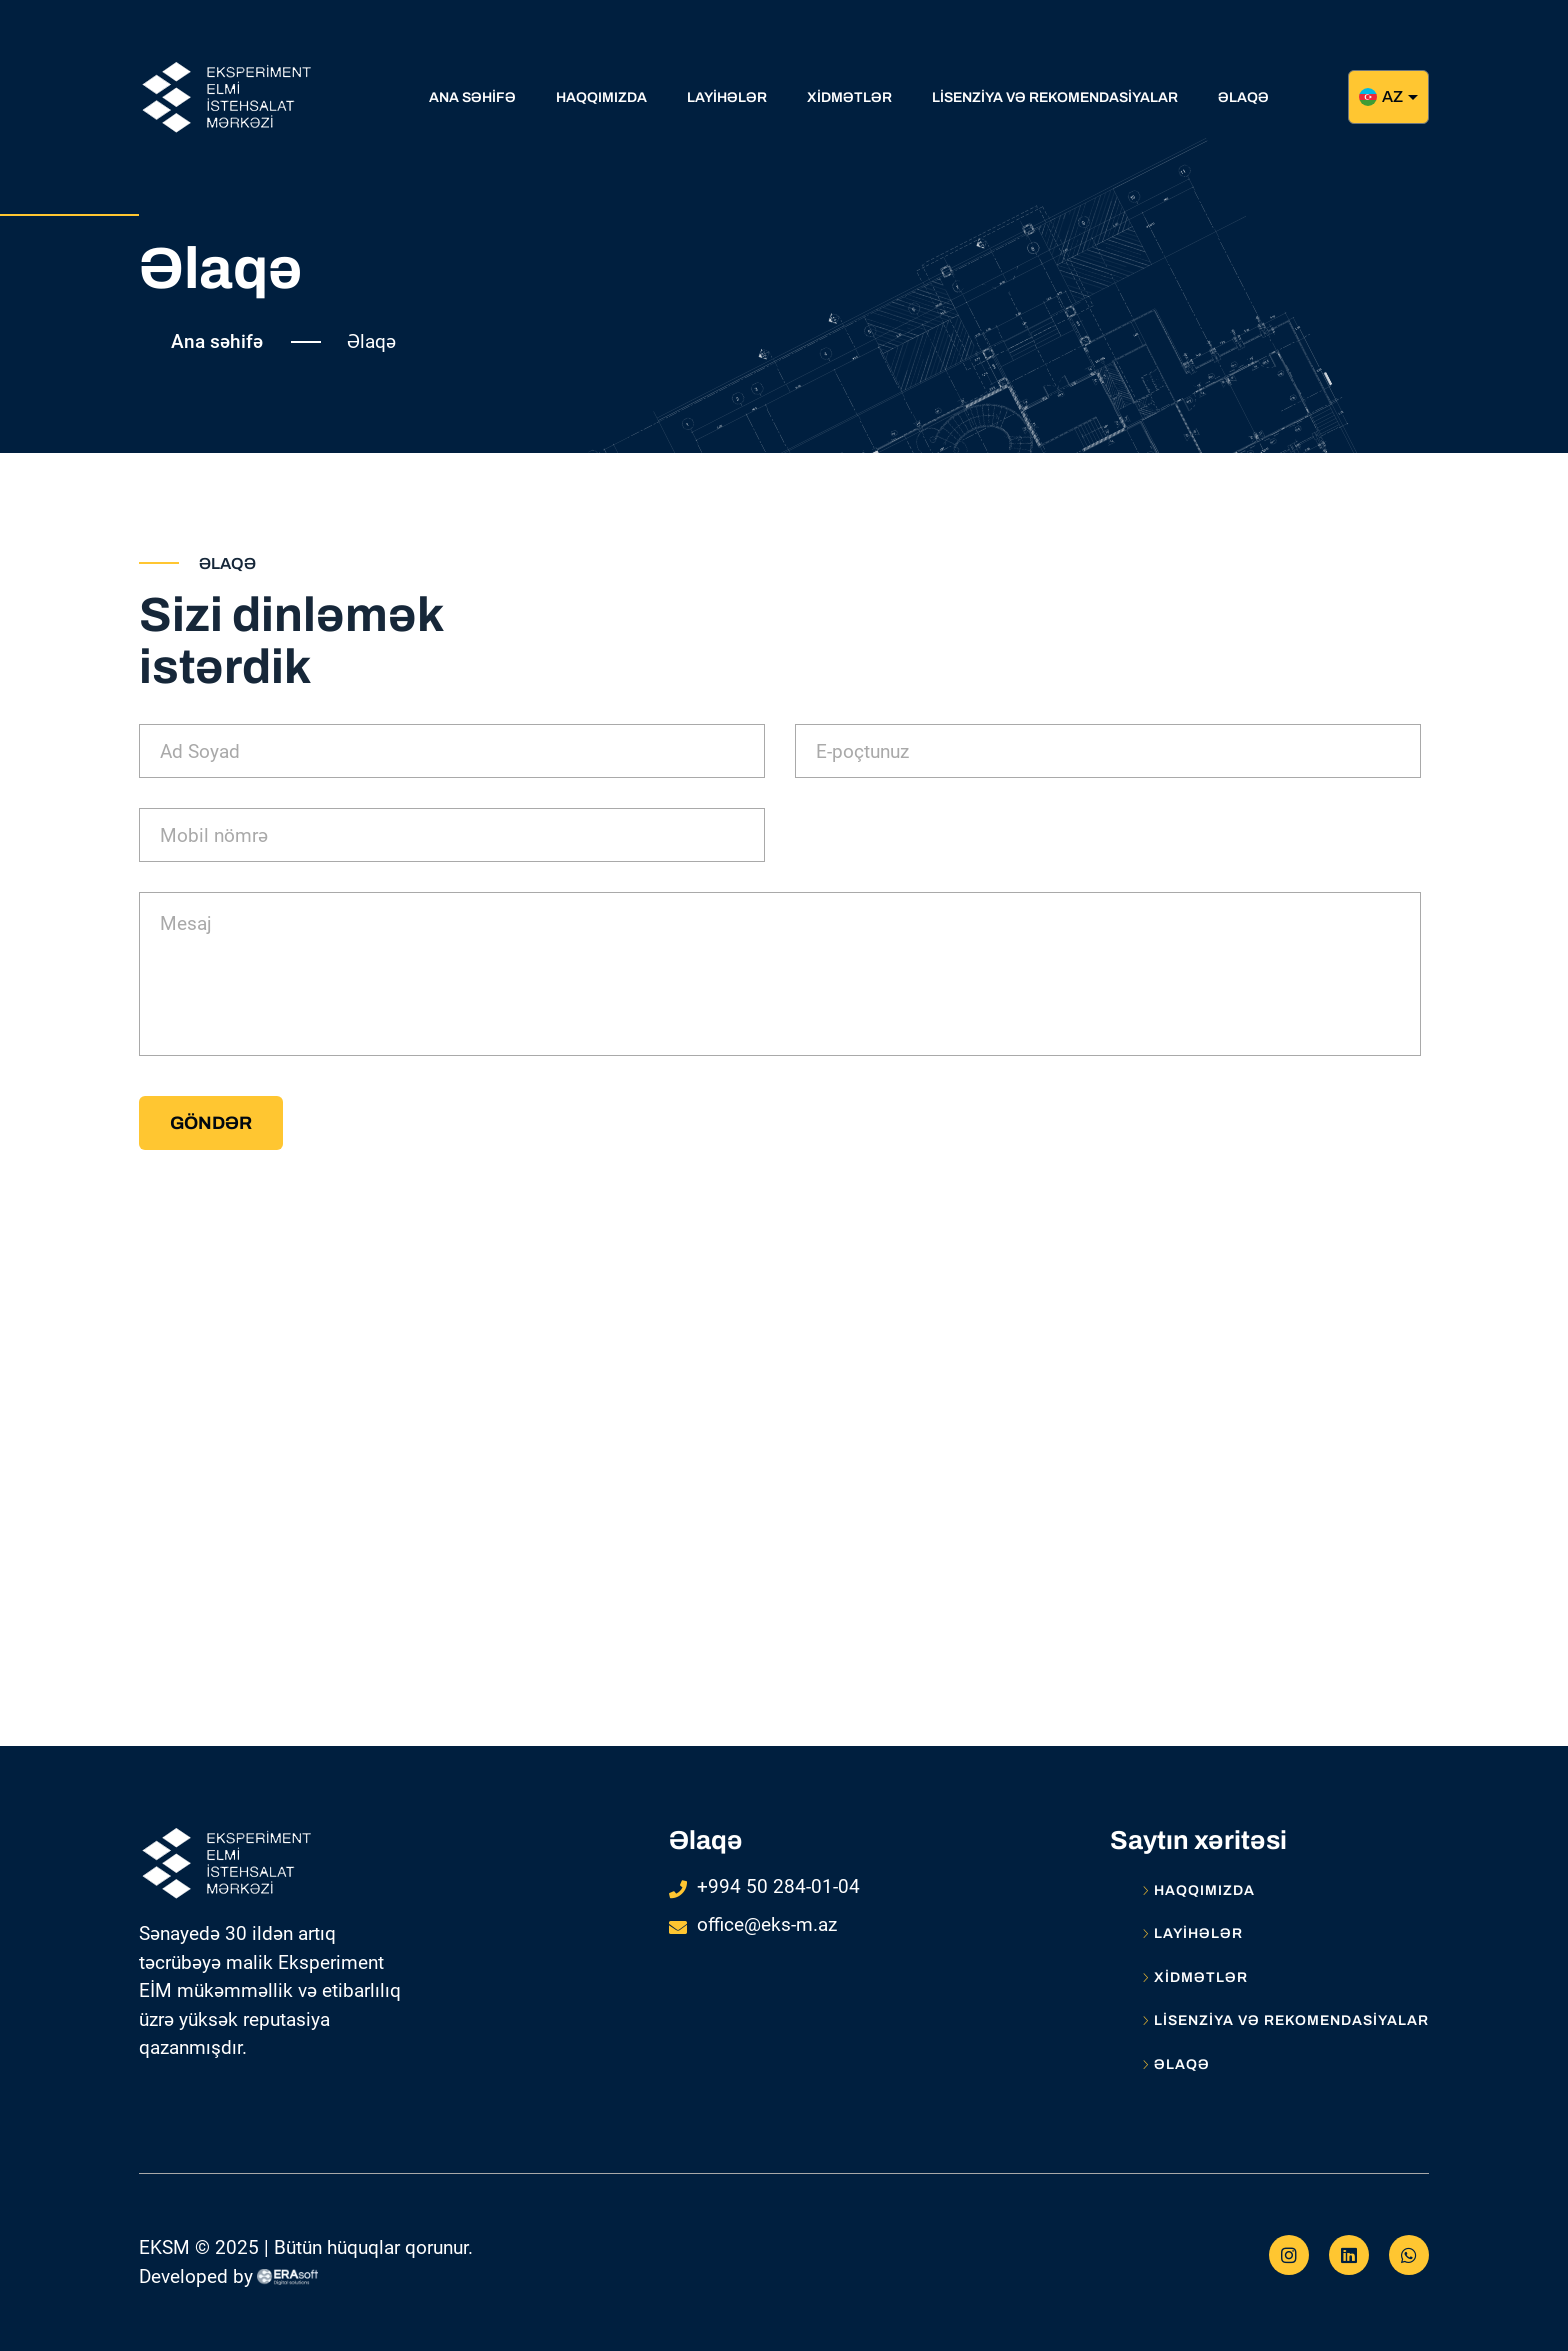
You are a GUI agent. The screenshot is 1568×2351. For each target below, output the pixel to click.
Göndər (211, 1123)
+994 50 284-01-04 (778, 1886)
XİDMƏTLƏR (1195, 1978)
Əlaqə (1176, 2065)
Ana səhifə (217, 341)
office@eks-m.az (767, 1924)
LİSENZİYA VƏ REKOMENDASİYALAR (1285, 2021)
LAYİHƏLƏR (1192, 1934)
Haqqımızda (1198, 1891)
